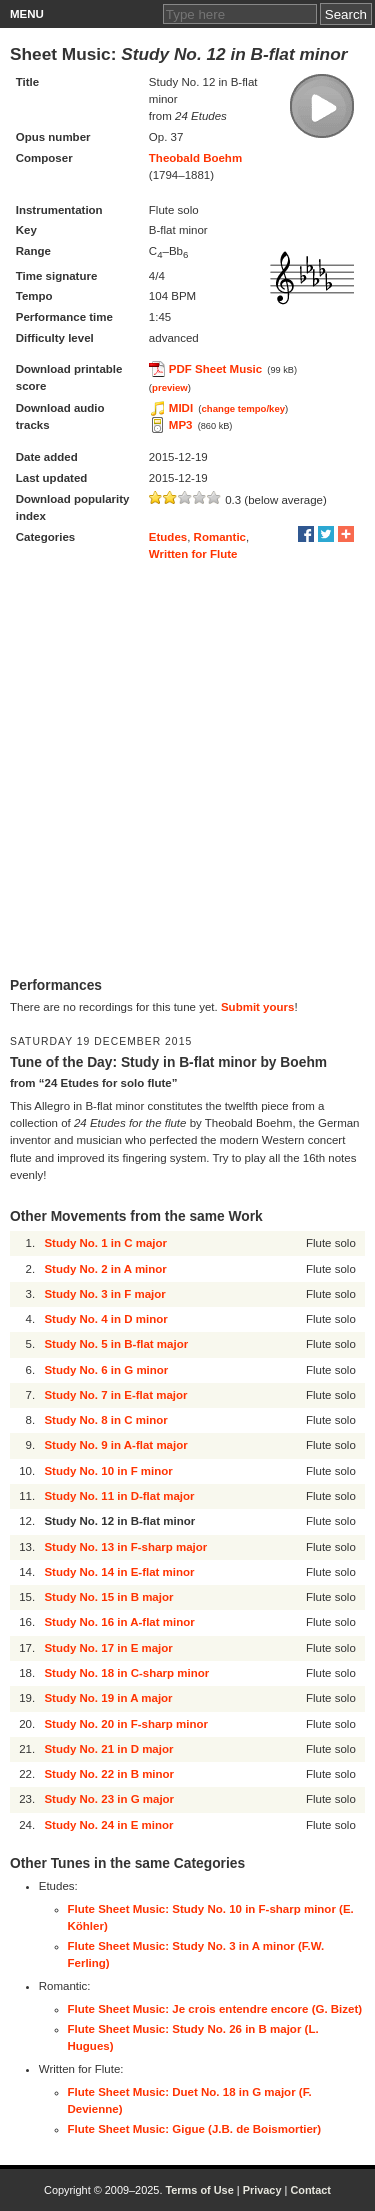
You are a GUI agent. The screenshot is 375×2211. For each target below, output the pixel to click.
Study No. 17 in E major (108, 1648)
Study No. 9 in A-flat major (115, 1445)
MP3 (181, 425)
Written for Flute (193, 554)
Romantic (220, 537)
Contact (310, 2190)
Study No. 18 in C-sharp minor (126, 1673)
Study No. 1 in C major (105, 1243)
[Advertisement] (187, 769)
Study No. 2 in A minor (105, 1269)
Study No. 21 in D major (108, 1749)
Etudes (168, 537)
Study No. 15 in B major (108, 1597)
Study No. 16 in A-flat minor (119, 1622)
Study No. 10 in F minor (108, 1471)
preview (170, 387)
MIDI (181, 408)
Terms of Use (199, 2190)
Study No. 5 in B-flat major (116, 1344)
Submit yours (257, 1007)
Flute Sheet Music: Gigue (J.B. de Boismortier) (195, 2129)
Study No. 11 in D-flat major (119, 1496)
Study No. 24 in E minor (108, 1825)
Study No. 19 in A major (108, 1698)
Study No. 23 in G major (109, 1799)
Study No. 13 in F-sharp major (125, 1547)
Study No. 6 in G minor (106, 1370)
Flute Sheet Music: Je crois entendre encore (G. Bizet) (215, 2009)
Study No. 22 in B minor (109, 1774)
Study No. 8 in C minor (105, 1420)
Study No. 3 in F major (104, 1294)
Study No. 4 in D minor (105, 1319)
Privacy (262, 2190)
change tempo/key (244, 408)
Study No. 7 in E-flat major (115, 1395)
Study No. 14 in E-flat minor (119, 1572)
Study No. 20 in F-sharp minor (126, 1724)
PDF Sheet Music (215, 369)
